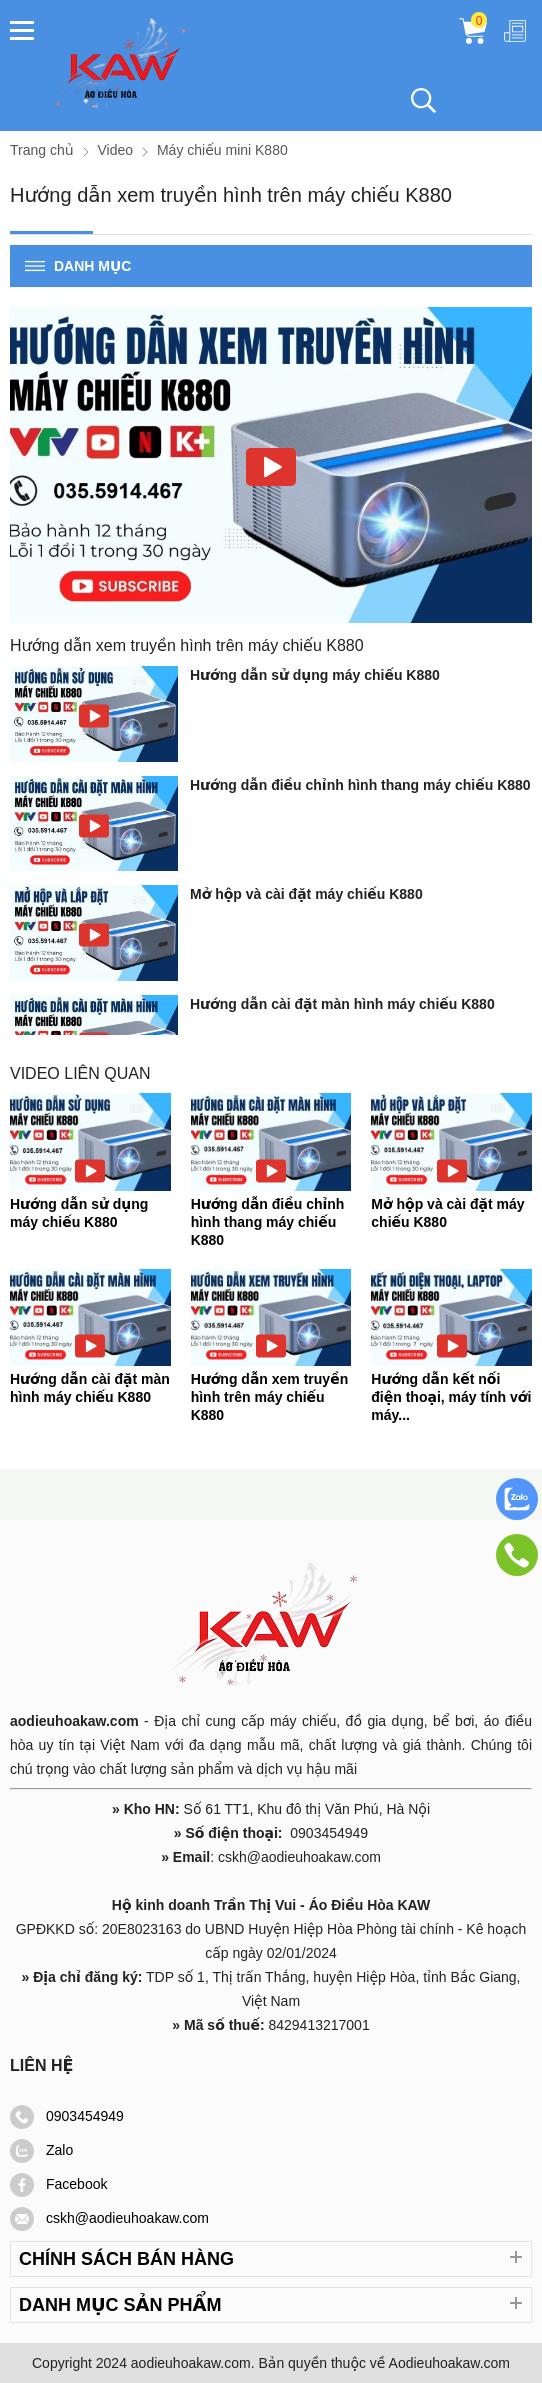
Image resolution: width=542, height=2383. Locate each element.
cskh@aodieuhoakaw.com (109, 2218)
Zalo (41, 2150)
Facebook (58, 2184)
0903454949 (67, 2116)
